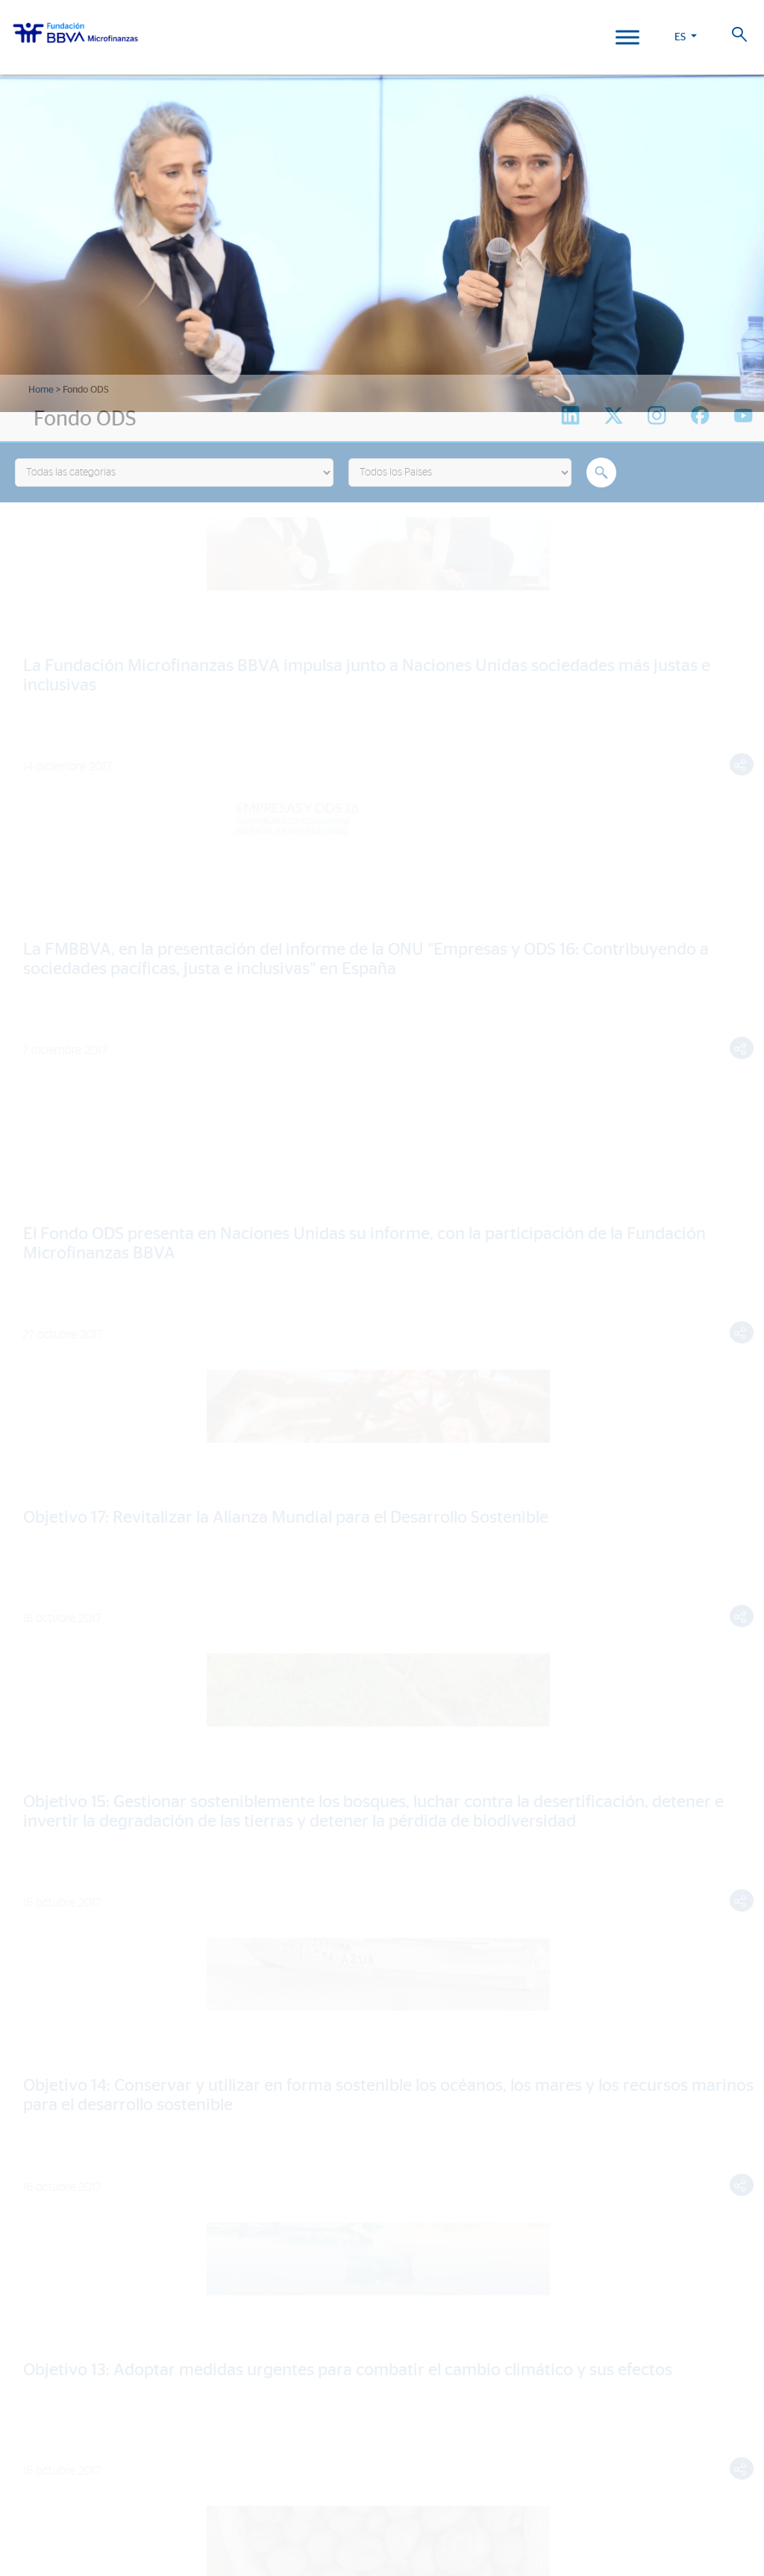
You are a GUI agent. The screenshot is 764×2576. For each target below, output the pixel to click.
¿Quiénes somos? (57, 1886)
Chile (25, 2403)
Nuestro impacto (59, 2034)
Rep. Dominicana (54, 2381)
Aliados (32, 1982)
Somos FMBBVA (52, 1917)
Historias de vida (57, 2065)
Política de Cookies (393, 2490)
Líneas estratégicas (65, 1939)
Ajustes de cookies (47, 2534)
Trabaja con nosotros (95, 2474)
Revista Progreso (61, 2245)
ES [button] (680, 37)
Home (41, 390)
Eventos (34, 2192)
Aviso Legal (456, 2490)
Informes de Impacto (68, 2087)
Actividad (37, 2003)
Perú (24, 2360)
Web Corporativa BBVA (455, 2507)
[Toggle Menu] (627, 37)
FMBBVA (31, 2316)
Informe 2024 (48, 2285)
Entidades (38, 1960)
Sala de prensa (53, 2214)
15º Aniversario (52, 2109)
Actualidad (44, 2139)
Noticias (33, 2171)
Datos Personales (518, 2490)
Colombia (37, 2338)
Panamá (32, 2424)
